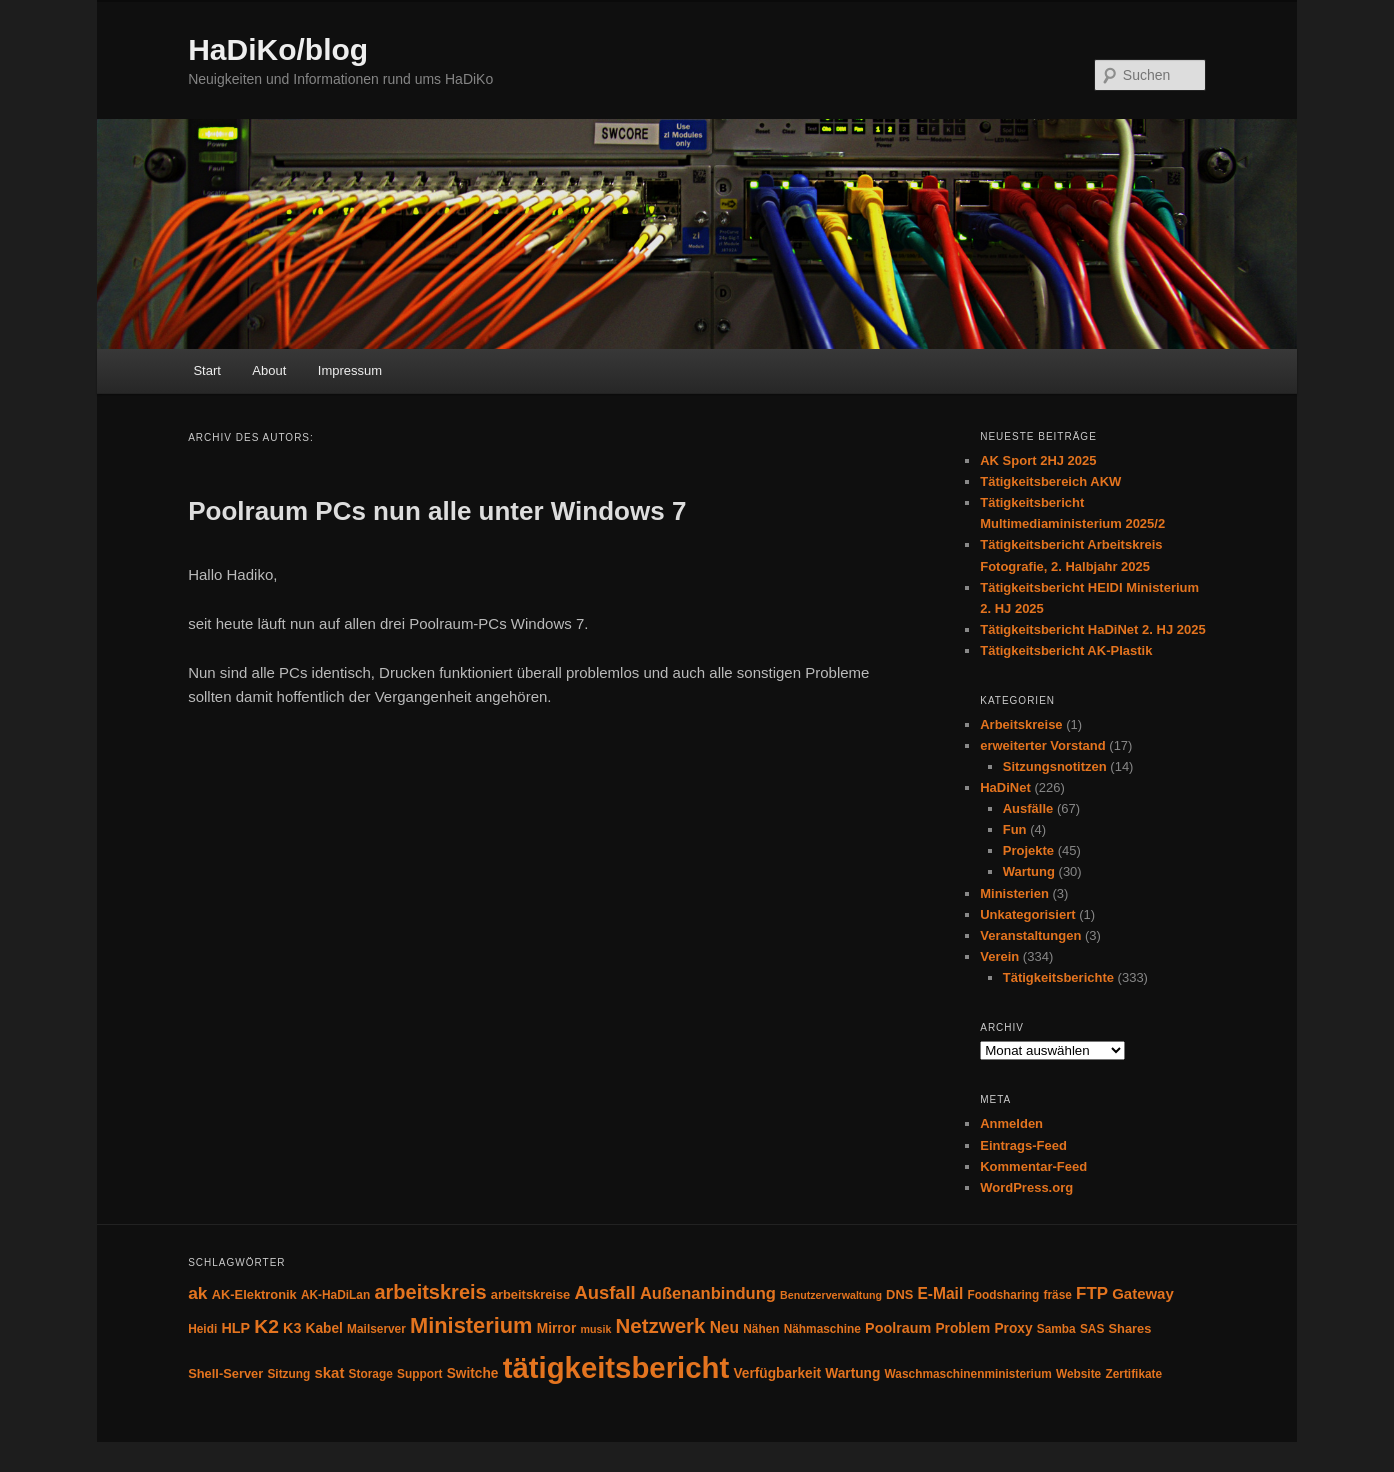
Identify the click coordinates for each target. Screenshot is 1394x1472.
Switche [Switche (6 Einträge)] (473, 1373)
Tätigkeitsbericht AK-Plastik (1066, 650)
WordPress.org (1026, 1187)
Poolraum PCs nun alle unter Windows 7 (437, 511)
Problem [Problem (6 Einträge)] (962, 1328)
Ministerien (1014, 893)
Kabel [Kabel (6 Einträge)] (324, 1328)
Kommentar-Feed (1033, 1166)
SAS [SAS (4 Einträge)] (1092, 1329)
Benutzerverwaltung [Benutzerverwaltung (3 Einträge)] (831, 1295)
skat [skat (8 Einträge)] (329, 1372)
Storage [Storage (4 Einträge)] (371, 1374)
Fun (1015, 829)
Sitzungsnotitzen (1055, 766)
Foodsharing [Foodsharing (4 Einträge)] (1003, 1295)
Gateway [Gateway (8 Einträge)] (1143, 1293)
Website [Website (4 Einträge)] (1078, 1374)
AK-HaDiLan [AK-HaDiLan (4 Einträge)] (335, 1295)
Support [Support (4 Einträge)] (420, 1374)
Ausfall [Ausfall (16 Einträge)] (604, 1292)
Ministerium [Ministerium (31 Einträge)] (471, 1325)
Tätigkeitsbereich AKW (1050, 481)
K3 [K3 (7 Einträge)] (292, 1328)
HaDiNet (1005, 787)
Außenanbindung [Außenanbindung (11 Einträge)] (708, 1293)
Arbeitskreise (1021, 724)
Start (206, 370)
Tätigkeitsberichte (1058, 977)
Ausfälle (1028, 808)
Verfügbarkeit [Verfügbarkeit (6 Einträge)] (777, 1373)
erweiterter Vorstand (1042, 745)
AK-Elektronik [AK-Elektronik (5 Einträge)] (254, 1294)
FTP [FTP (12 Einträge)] (1092, 1293)
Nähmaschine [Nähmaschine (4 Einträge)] (822, 1329)
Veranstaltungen (1030, 935)
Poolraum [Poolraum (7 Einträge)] (898, 1328)
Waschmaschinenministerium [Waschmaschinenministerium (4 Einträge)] (968, 1374)
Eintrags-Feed (1023, 1145)
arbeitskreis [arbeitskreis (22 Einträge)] (430, 1292)
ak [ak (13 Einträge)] (197, 1293)
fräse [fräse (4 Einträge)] (1058, 1295)
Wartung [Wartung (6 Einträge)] (852, 1373)
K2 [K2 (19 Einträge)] (266, 1326)
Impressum (350, 370)
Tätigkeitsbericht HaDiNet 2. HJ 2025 (1092, 629)
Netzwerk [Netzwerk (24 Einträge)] (661, 1325)
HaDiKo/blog (278, 49)
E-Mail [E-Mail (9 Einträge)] (940, 1293)
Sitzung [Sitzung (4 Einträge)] (288, 1374)
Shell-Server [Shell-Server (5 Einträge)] (225, 1373)
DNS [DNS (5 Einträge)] (899, 1294)
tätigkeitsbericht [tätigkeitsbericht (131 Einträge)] (616, 1367)
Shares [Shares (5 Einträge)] (1129, 1328)
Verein (999, 956)
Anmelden (1011, 1123)
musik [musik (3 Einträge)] (596, 1329)
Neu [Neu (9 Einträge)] (724, 1327)
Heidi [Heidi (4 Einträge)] (202, 1329)
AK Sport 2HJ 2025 (1038, 460)
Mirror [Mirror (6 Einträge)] (557, 1328)
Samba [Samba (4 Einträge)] (1056, 1329)
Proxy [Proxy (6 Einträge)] (1013, 1328)
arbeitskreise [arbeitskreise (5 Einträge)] (530, 1294)
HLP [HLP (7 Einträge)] (235, 1328)
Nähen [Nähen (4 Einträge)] (761, 1329)
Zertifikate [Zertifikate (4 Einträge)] (1133, 1374)
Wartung (1029, 871)
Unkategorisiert (1027, 914)
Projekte (1028, 850)
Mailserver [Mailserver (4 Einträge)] (376, 1329)
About (269, 370)
